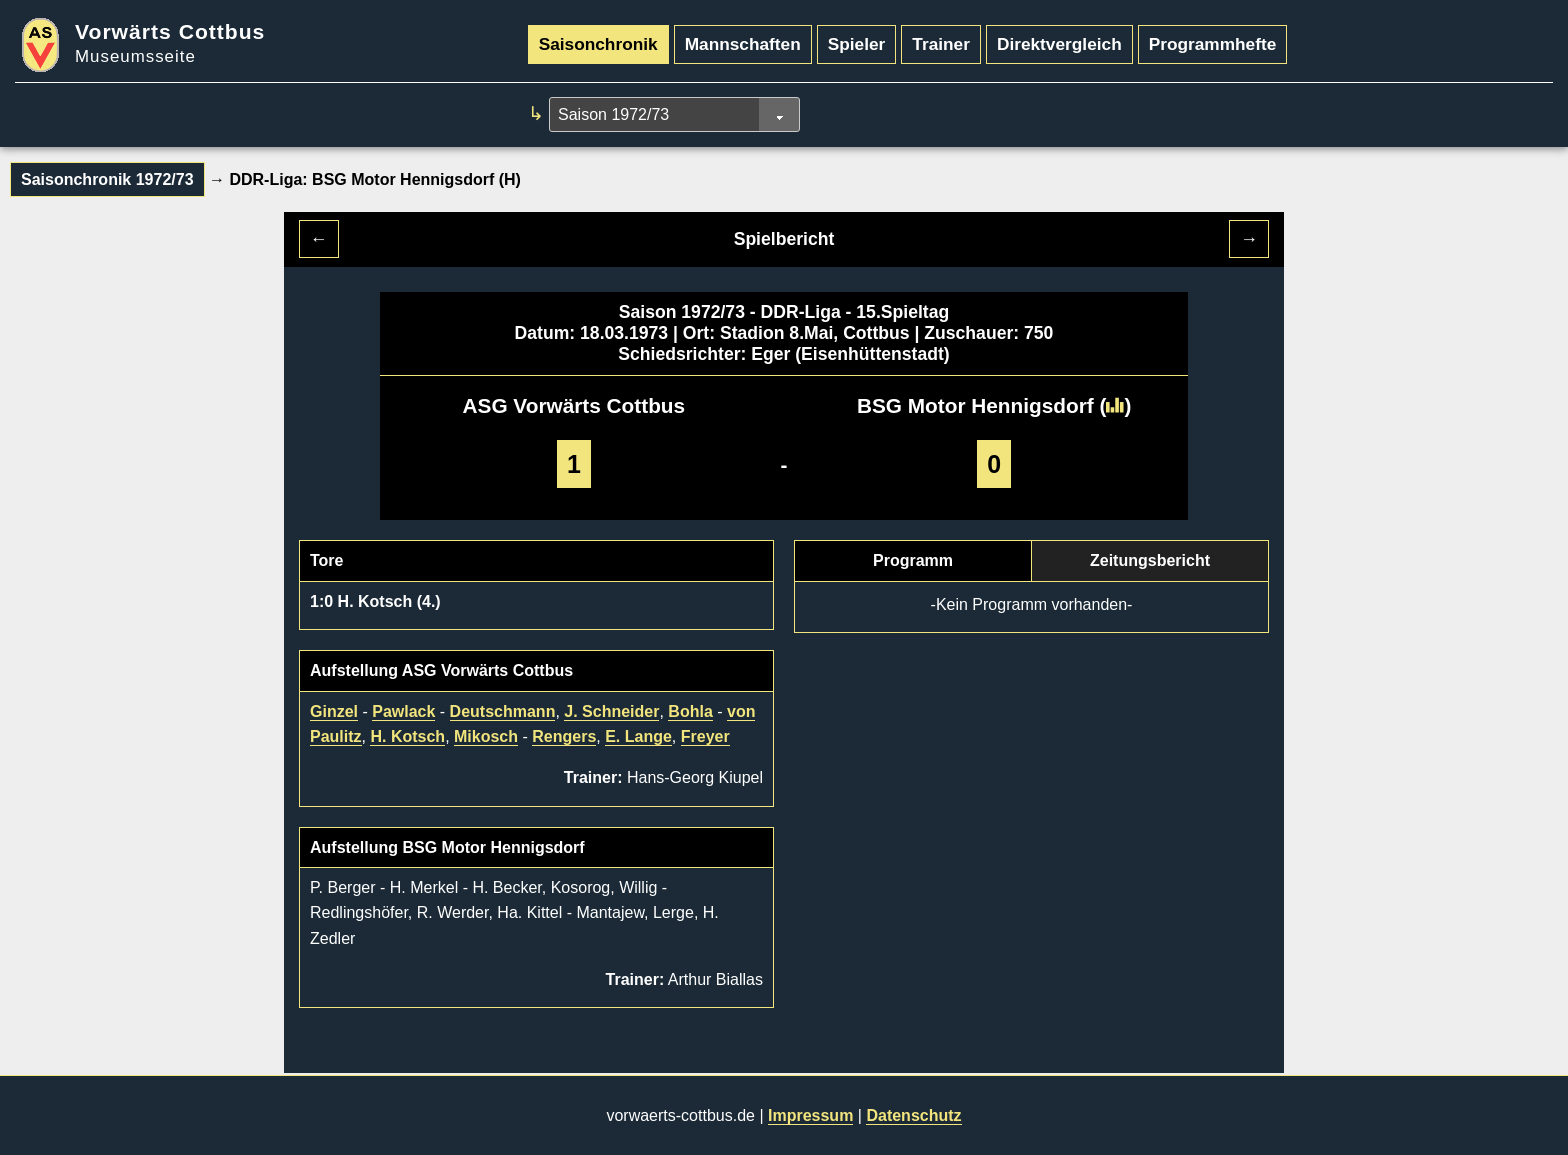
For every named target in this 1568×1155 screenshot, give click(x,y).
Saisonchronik (598, 44)
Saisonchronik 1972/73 (107, 179)
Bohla (690, 711)
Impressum (810, 1115)
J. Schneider (611, 711)
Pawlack (403, 711)
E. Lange (638, 736)
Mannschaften (743, 44)
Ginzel (334, 711)
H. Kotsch (407, 736)
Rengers (564, 736)
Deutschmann (503, 711)
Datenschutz (913, 1115)
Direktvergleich (1059, 44)
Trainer (941, 44)
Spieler (857, 44)
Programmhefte (1213, 44)
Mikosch (486, 736)
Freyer (705, 736)
